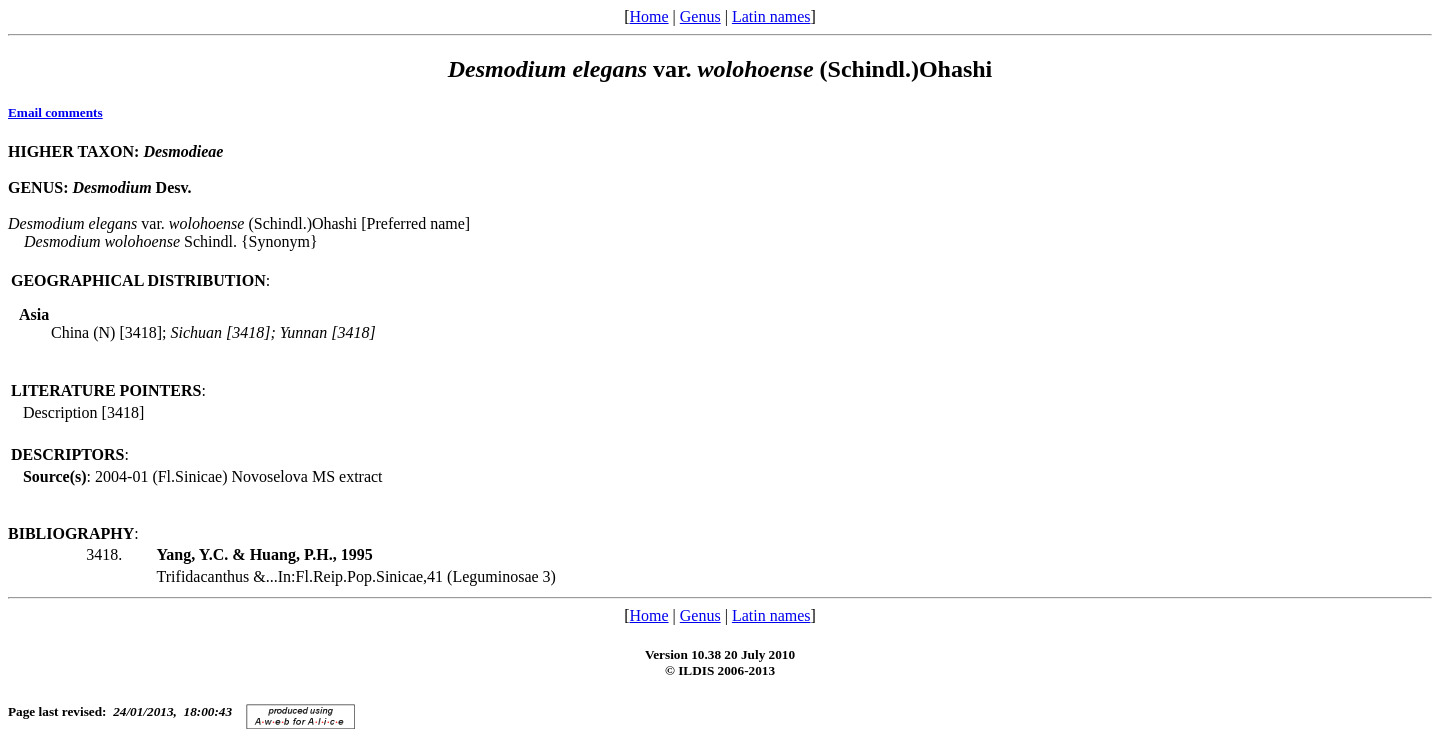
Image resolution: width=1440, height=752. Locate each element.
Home (648, 16)
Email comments (55, 112)
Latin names (771, 16)
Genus (700, 16)
